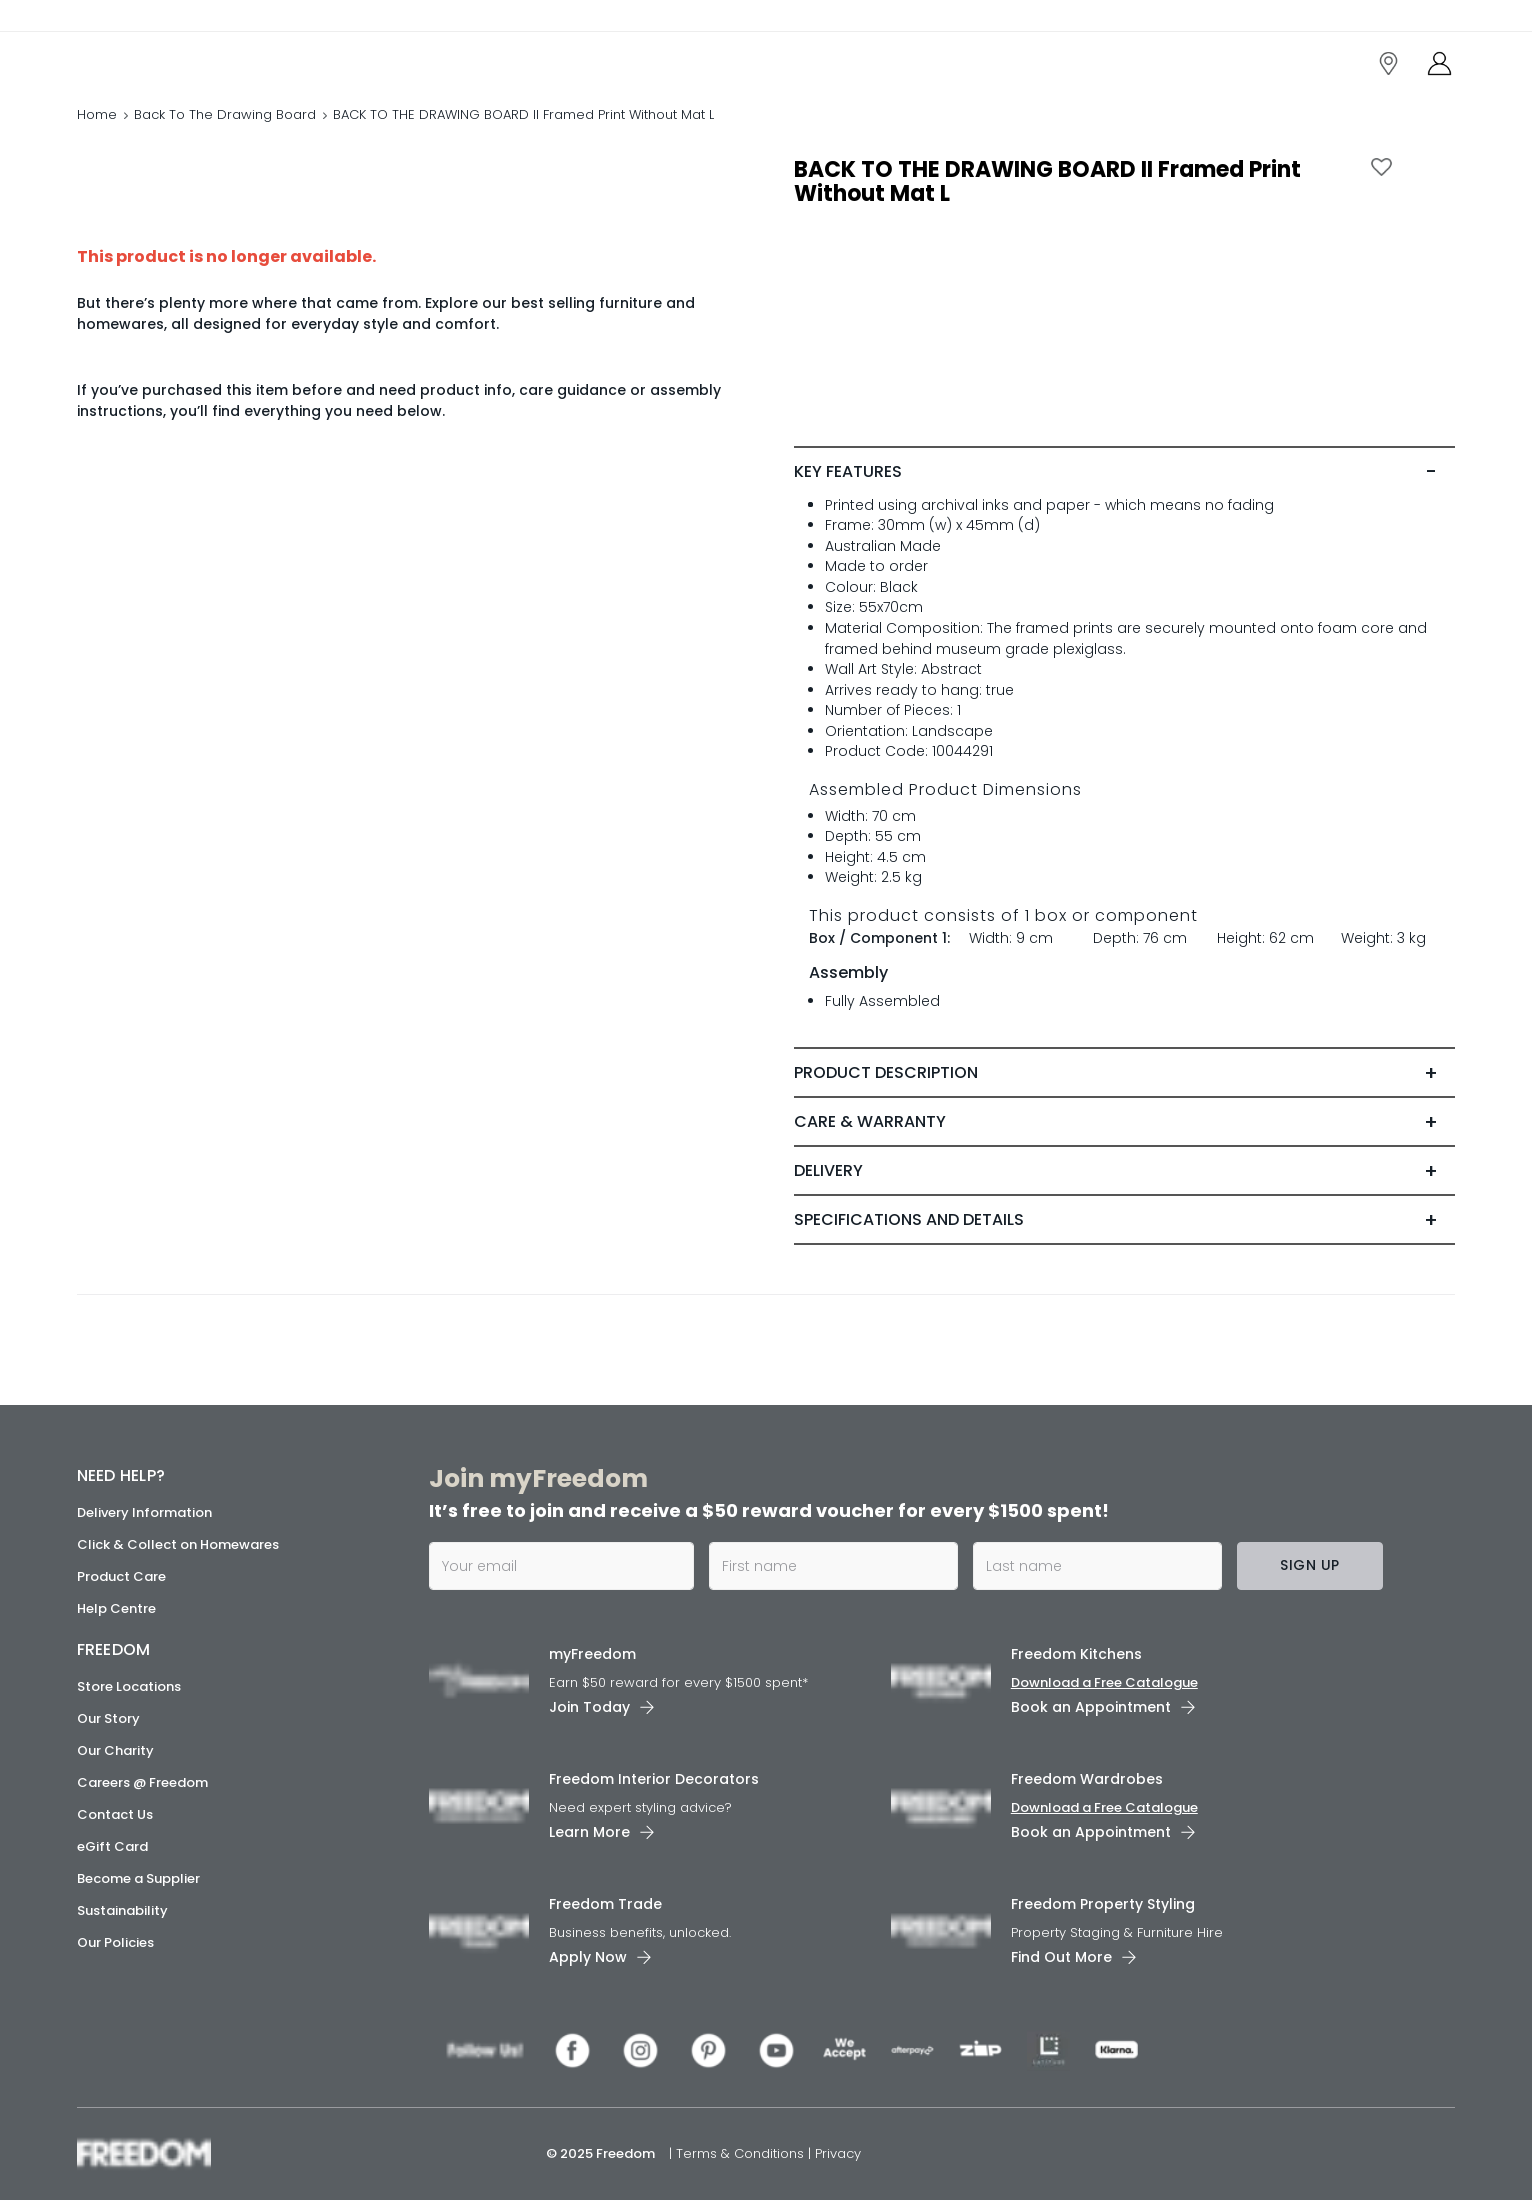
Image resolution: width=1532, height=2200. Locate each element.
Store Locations (129, 1686)
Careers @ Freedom (142, 1782)
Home (97, 114)
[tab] (1125, 472)
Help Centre (116, 1608)
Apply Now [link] (588, 1957)
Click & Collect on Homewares (178, 1544)
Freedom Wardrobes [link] (1087, 1779)
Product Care (121, 1576)
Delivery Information (144, 1512)
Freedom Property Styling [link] (1103, 1904)
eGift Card (112, 1846)
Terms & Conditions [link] (742, 2153)
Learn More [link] (589, 1832)
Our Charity (115, 1750)
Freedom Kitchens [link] (1076, 1654)
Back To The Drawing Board (225, 114)
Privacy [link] (838, 2153)
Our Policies (115, 1942)
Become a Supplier (138, 1878)
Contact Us (115, 1814)
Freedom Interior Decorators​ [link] (654, 1779)
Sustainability (122, 1910)
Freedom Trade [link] (605, 1904)
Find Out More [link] (1061, 1957)
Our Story (108, 1718)
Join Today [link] (589, 1707)
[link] (166, 58)
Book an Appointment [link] (1091, 1707)
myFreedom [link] (592, 1654)
